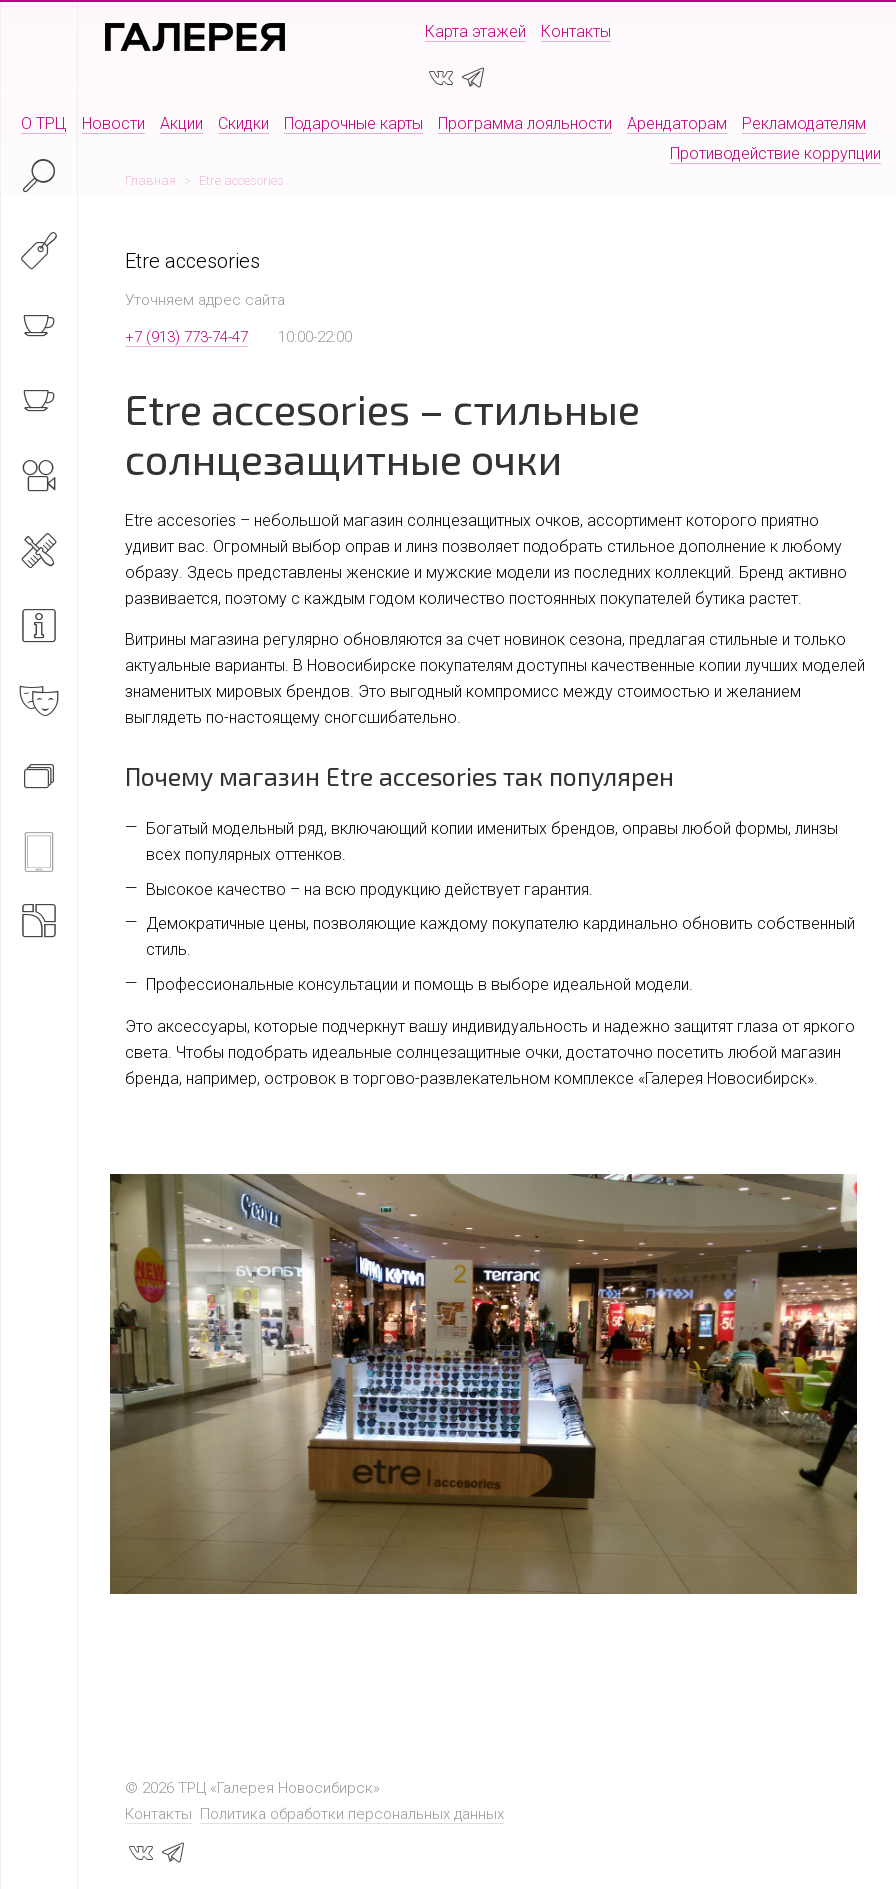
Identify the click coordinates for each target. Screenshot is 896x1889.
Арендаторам (677, 123)
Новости (113, 123)
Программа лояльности (525, 123)
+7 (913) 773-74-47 (186, 337)
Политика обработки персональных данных (352, 1814)
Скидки (243, 123)
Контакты (576, 31)
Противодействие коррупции (775, 153)
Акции (181, 123)
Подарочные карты (353, 123)
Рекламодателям (804, 123)
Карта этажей (475, 31)
